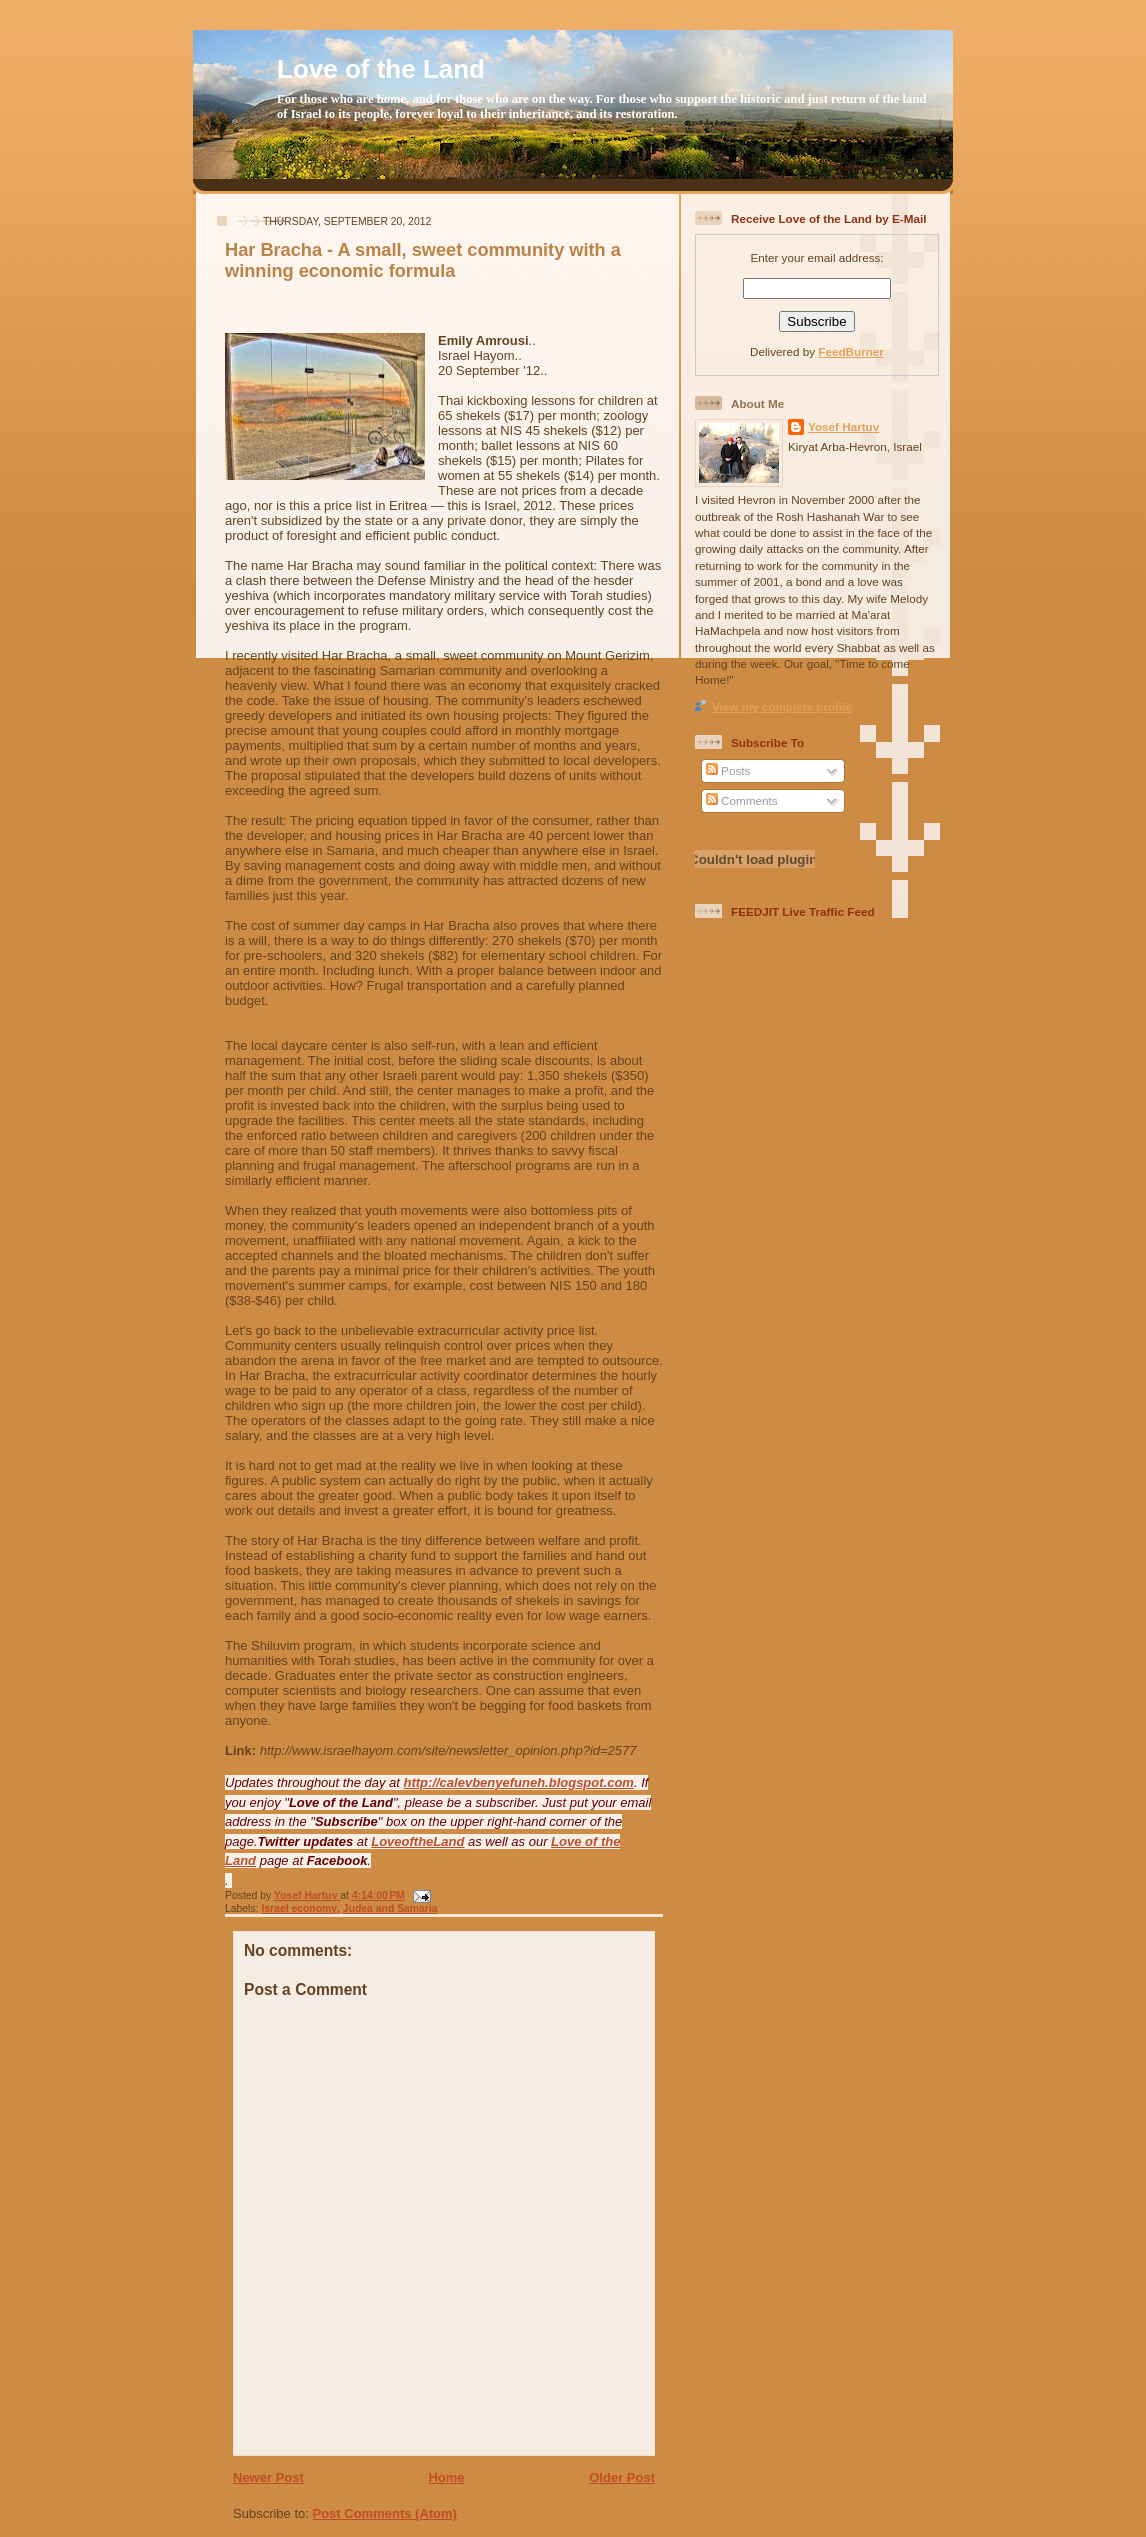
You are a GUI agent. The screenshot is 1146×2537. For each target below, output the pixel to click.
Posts (728, 770)
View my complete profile (782, 706)
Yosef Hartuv (307, 1895)
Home (446, 2477)
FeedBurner (851, 351)
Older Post (622, 2477)
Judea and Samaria (390, 1908)
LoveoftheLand (417, 1841)
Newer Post (268, 2477)
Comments (742, 800)
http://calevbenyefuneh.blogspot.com (519, 1782)
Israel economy (299, 1908)
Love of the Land (381, 69)
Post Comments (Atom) (385, 2513)
